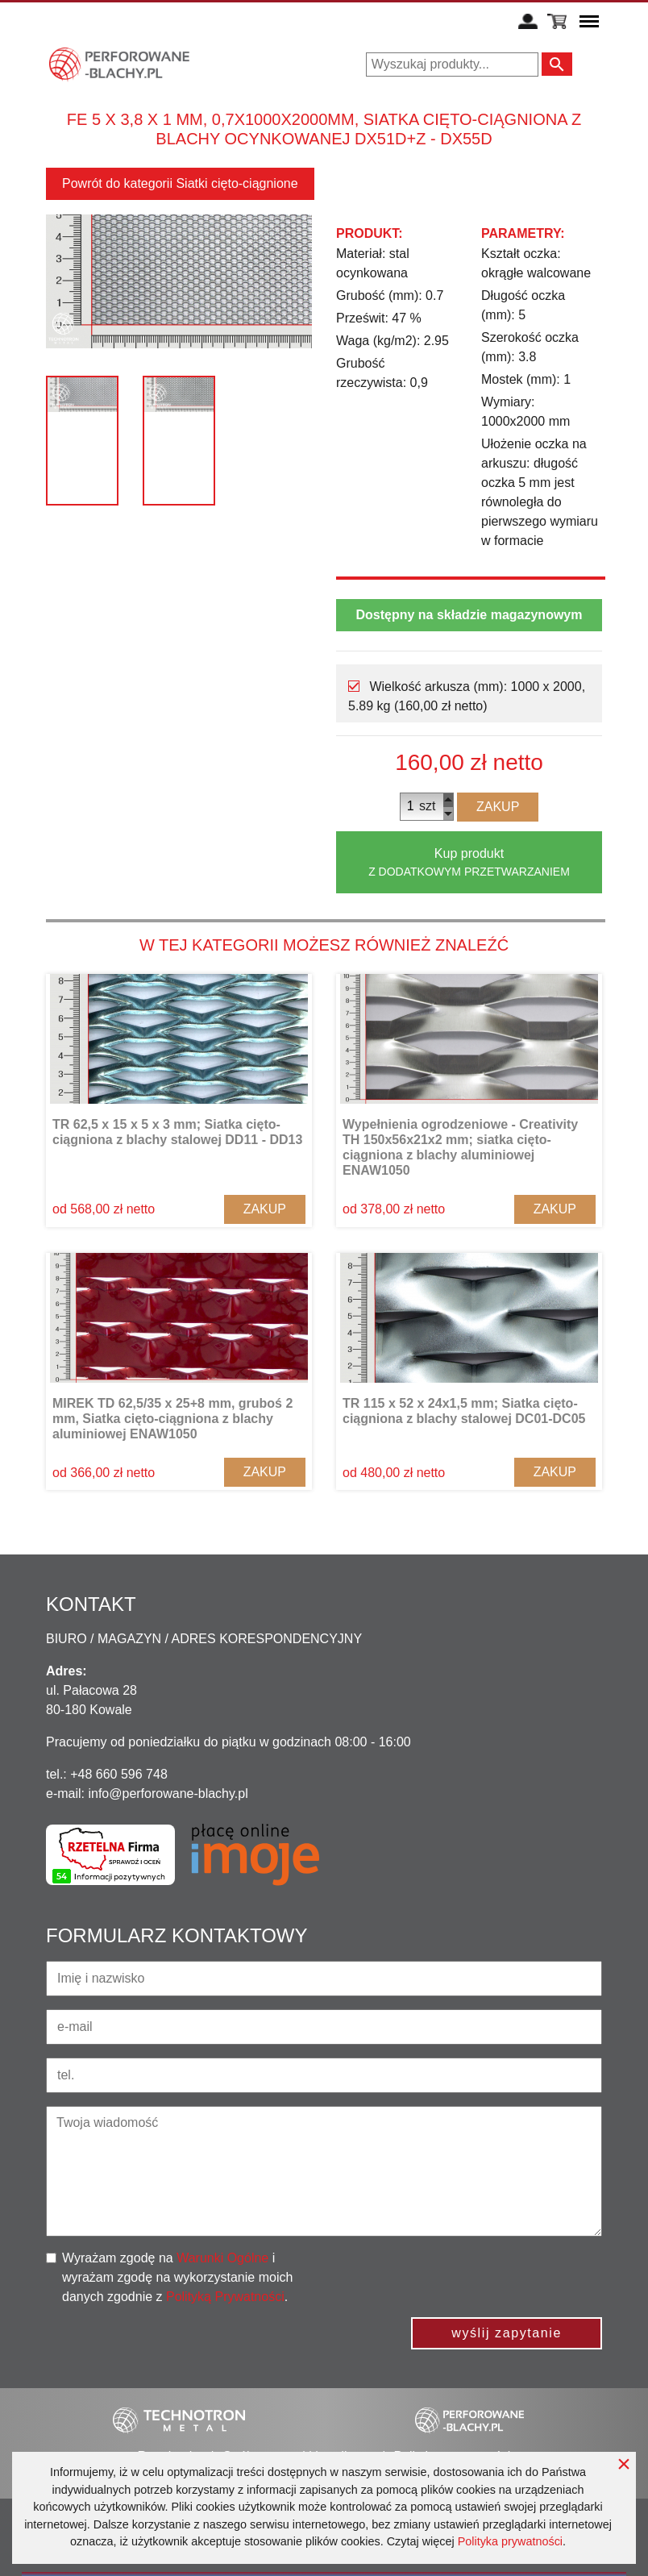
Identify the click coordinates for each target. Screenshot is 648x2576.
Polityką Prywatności (225, 2296)
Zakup (497, 807)
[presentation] (479, 2280)
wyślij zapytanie (506, 2333)
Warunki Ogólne (222, 2258)
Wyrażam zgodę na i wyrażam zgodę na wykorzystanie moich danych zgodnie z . (177, 2277)
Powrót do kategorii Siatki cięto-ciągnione (180, 183)
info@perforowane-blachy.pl (167, 1793)
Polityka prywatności (510, 2541)
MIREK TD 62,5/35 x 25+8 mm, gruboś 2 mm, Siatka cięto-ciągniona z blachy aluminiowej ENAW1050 (172, 1418)
